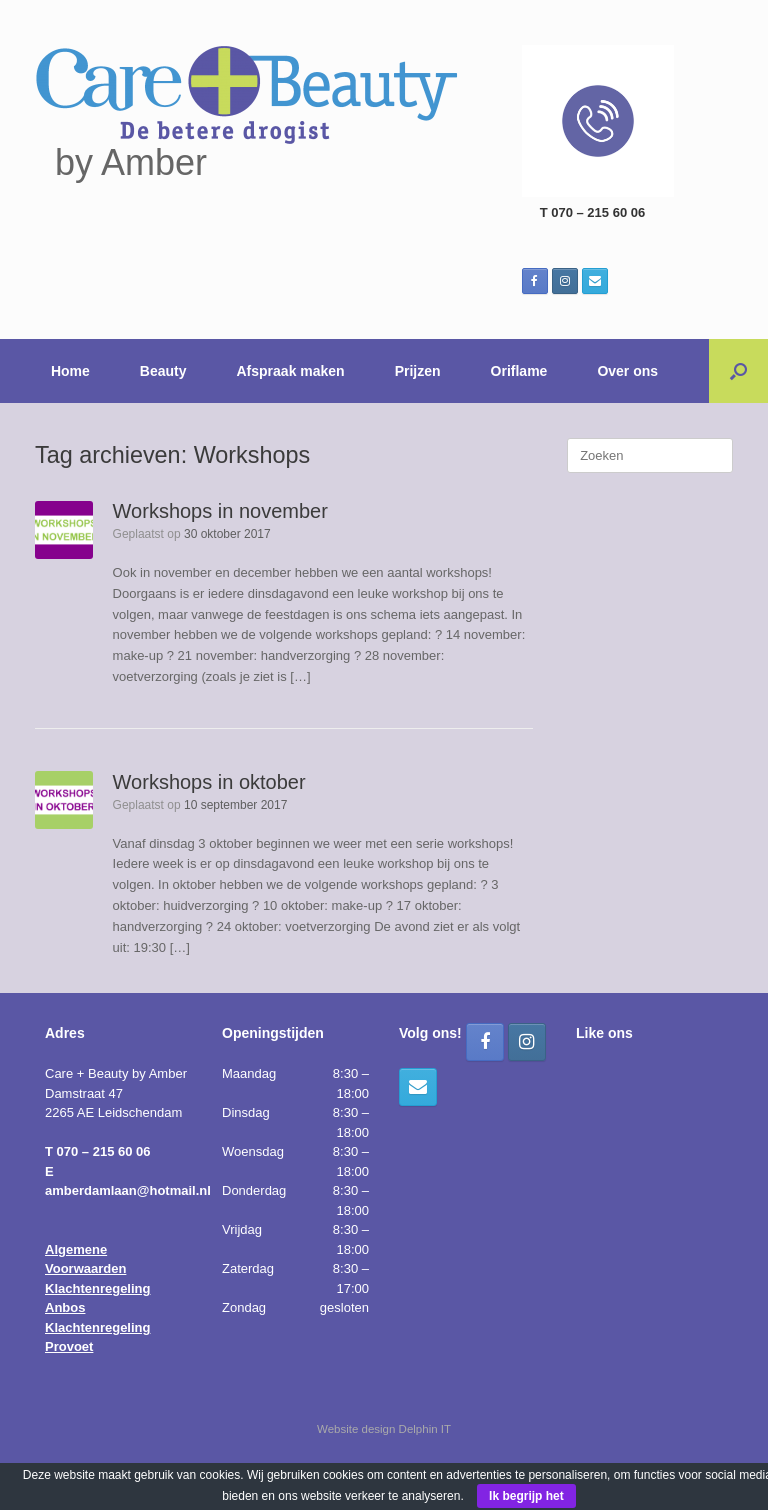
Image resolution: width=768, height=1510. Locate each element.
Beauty (163, 371)
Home (70, 371)
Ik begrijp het (526, 1496)
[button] (738, 371)
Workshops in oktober (209, 782)
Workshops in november (220, 511)
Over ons (627, 371)
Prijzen (418, 371)
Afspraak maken (291, 371)
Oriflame (519, 371)
